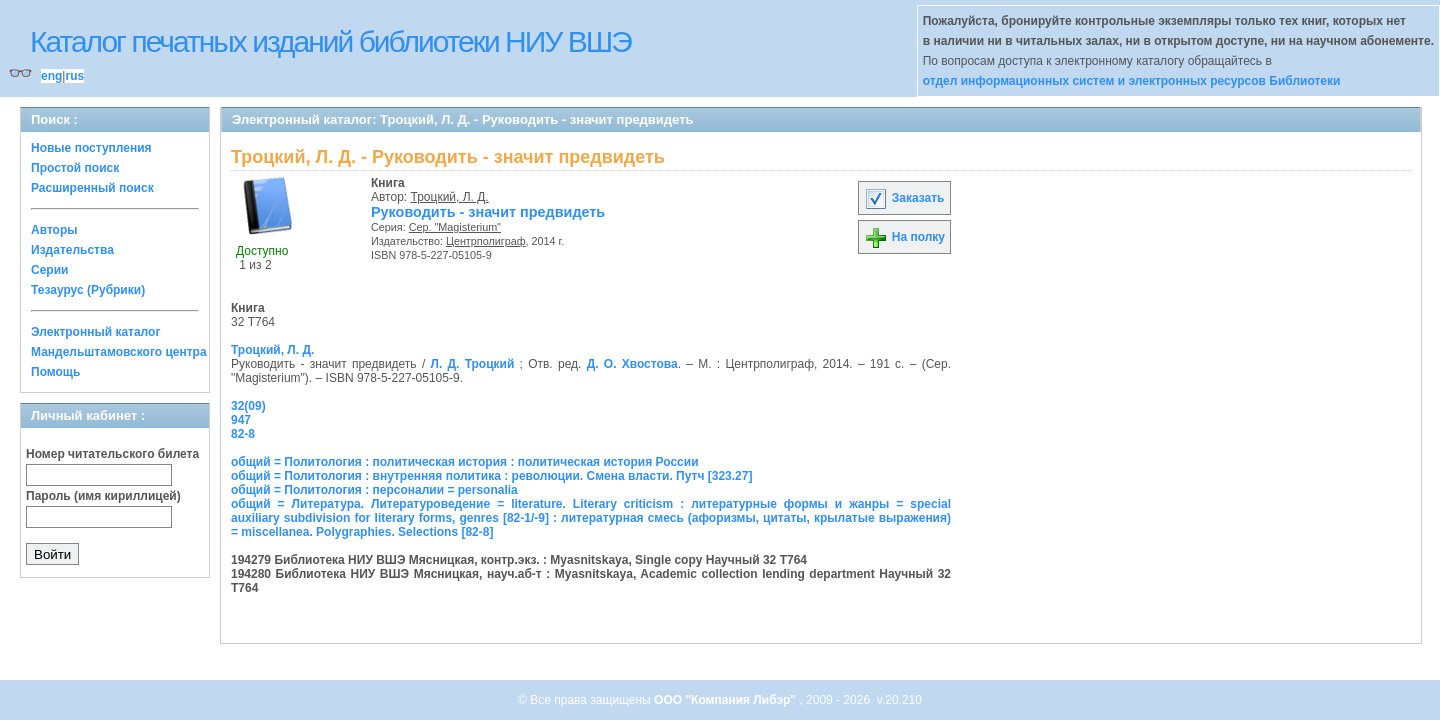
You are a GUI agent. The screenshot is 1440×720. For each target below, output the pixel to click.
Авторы (54, 230)
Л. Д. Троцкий (472, 364)
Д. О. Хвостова (632, 364)
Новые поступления (91, 148)
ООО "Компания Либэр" (726, 700)
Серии (49, 270)
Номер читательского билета (112, 454)
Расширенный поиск (92, 188)
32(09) (248, 406)
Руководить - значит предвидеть (488, 212)
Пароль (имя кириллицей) (103, 496)
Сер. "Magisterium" (455, 227)
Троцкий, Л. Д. (450, 197)
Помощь (55, 372)
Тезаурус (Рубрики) (88, 290)
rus (74, 76)
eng (51, 76)
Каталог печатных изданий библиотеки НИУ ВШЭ (330, 41)
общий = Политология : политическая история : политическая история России (465, 462)
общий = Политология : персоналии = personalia (374, 490)
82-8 (243, 434)
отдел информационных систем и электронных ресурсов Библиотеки (1132, 81)
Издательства (72, 250)
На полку (904, 237)
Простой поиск (75, 168)
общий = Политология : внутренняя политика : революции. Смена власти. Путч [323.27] (491, 476)
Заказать (904, 198)
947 (241, 420)
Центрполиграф (486, 241)
